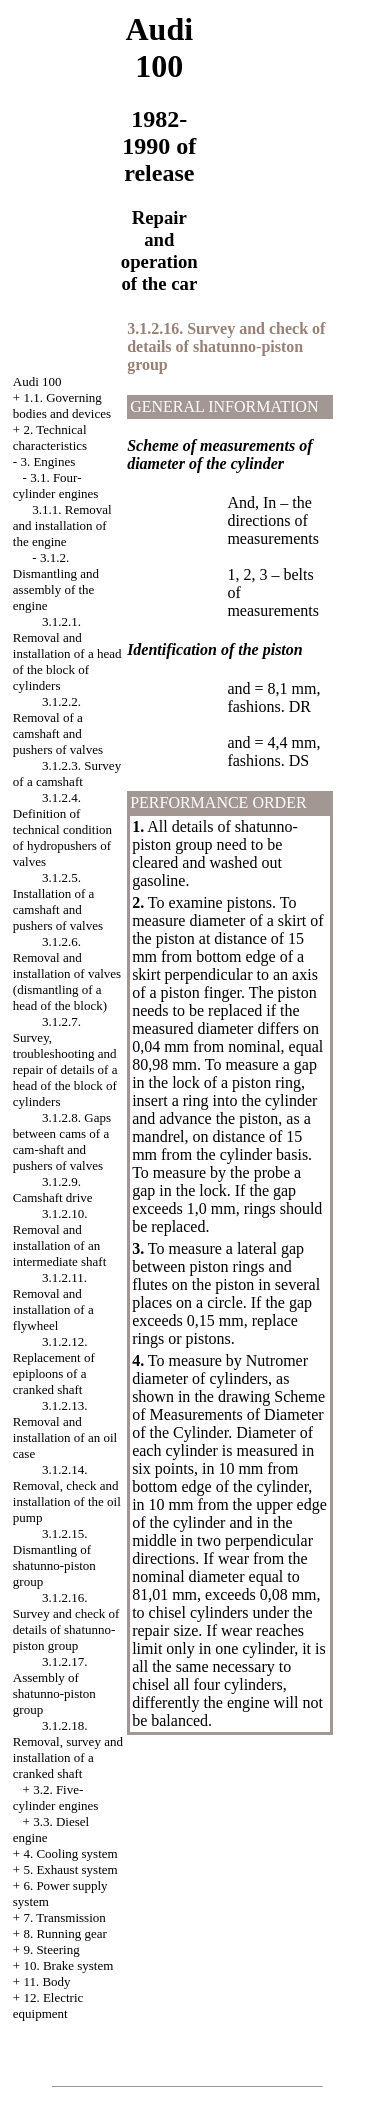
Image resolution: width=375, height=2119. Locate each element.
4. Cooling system (70, 1853)
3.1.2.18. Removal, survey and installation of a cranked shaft (68, 1749)
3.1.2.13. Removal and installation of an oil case (65, 1429)
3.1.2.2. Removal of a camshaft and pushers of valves (58, 725)
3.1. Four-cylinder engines (56, 485)
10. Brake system (68, 1965)
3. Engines (47, 461)
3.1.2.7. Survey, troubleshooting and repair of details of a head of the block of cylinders (65, 1061)
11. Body (46, 1981)
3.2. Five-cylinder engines (56, 1797)
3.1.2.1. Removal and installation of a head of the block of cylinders (67, 653)
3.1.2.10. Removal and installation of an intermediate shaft (60, 1237)
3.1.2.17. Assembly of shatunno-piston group (54, 1685)
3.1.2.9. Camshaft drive (53, 1189)
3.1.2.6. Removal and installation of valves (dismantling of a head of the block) (67, 973)
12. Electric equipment (48, 2005)
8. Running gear (64, 1933)
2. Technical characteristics (50, 437)
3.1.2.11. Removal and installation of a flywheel (53, 1301)
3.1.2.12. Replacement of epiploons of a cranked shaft (54, 1365)
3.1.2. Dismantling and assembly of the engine (56, 581)
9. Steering (51, 1949)
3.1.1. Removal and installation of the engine (62, 525)
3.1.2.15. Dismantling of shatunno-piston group (54, 1557)
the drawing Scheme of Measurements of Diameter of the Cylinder (228, 1414)
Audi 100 (37, 381)
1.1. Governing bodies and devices (62, 405)
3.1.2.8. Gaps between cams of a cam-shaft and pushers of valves (62, 1141)
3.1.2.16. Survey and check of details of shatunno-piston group (66, 1621)
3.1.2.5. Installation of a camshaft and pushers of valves (58, 901)
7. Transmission (64, 1917)
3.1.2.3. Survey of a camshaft (67, 773)
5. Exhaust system (70, 1869)
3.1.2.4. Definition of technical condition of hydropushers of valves (62, 829)
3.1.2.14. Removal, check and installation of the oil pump (67, 1493)
